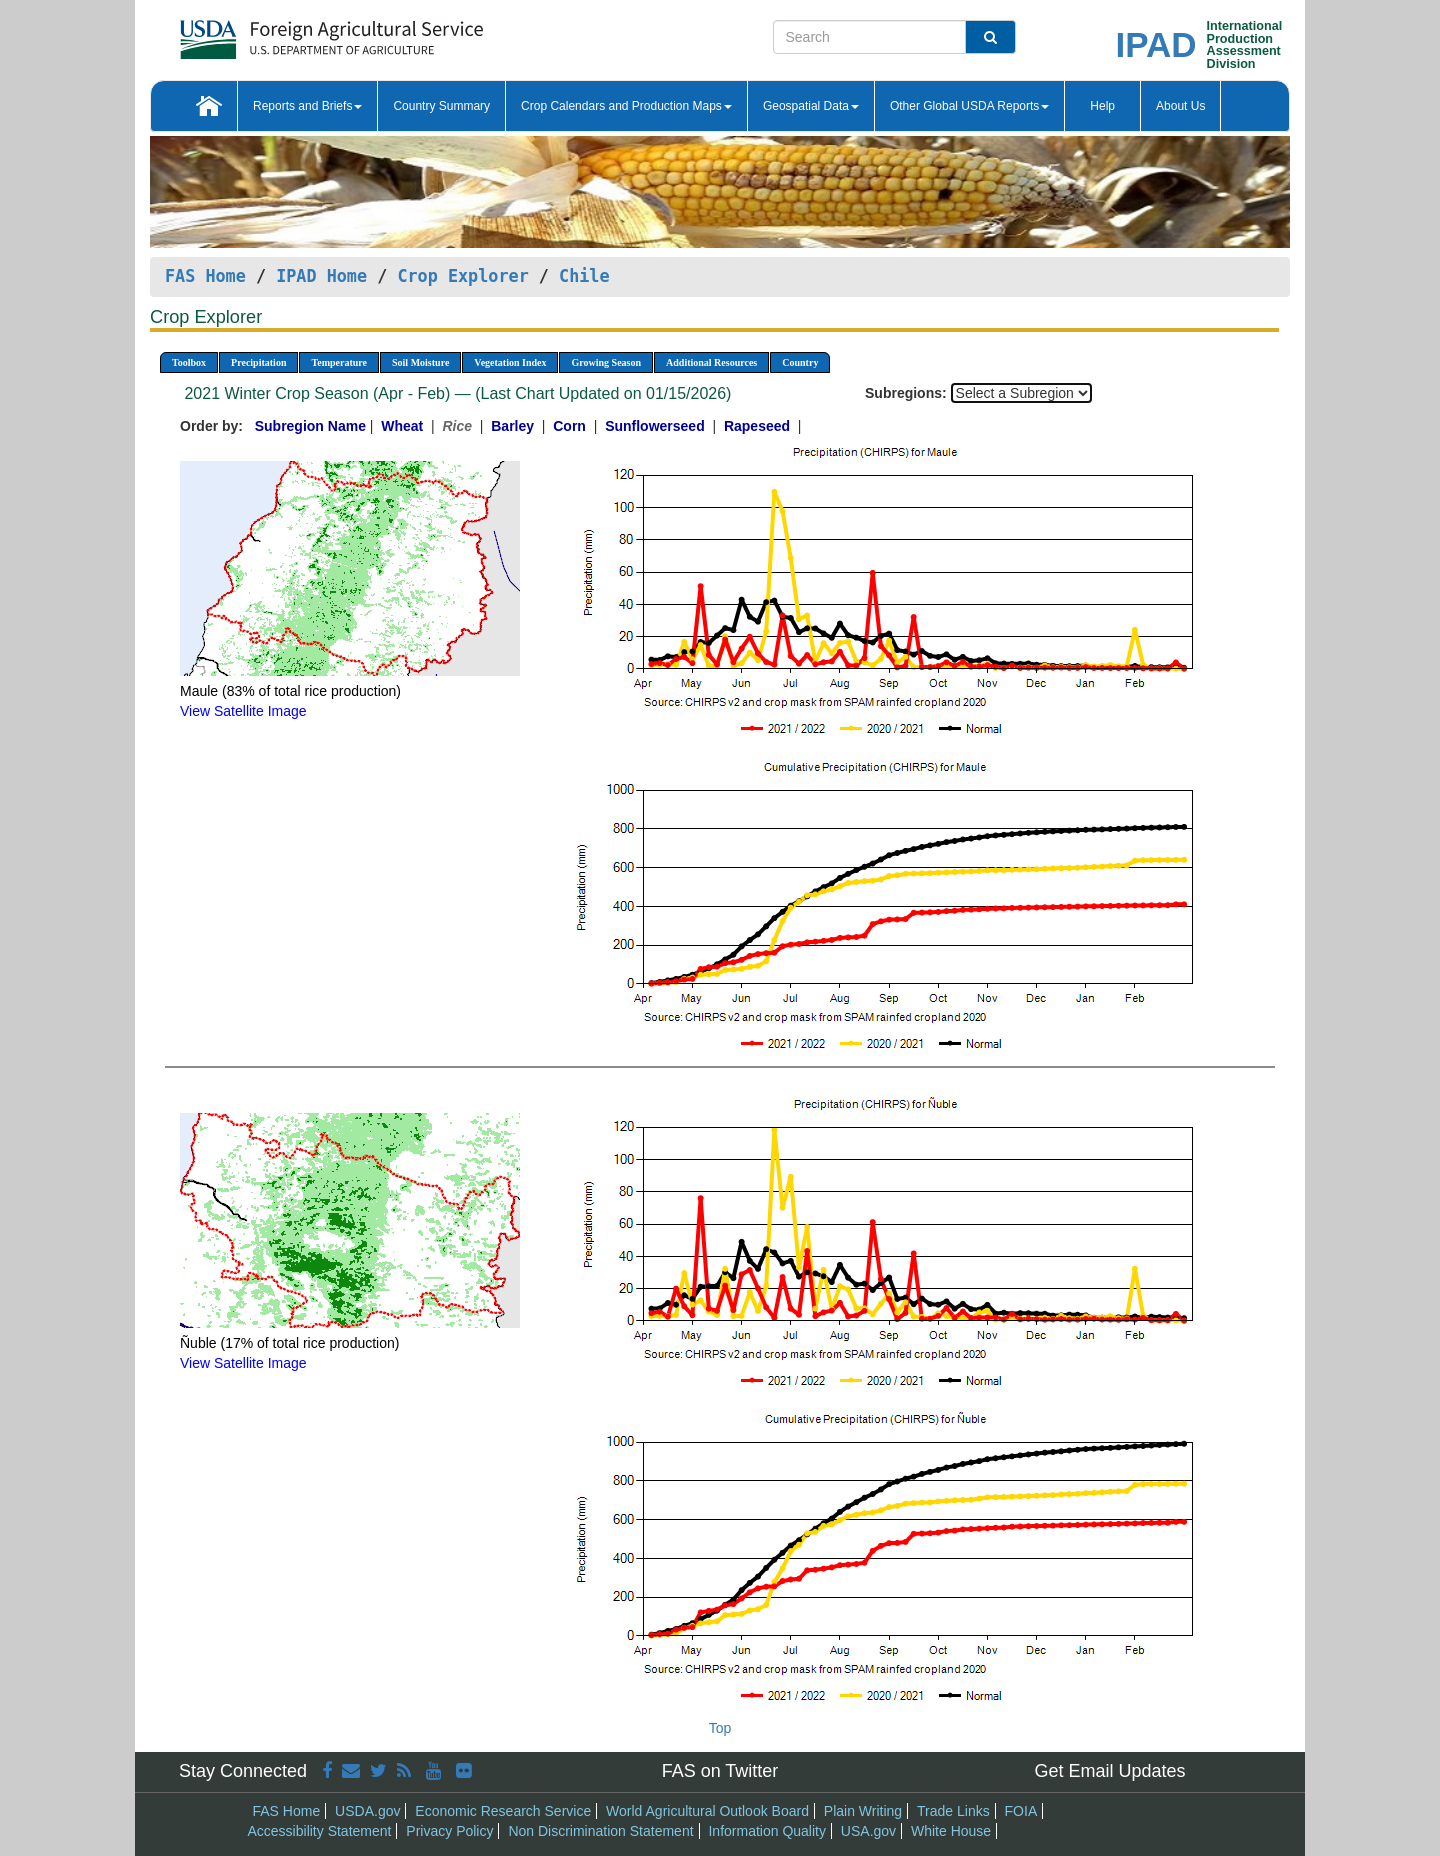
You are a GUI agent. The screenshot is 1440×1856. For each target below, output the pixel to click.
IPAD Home (321, 276)
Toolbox (189, 362)
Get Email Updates (1109, 1771)
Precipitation (258, 362)
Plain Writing (863, 1811)
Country (800, 362)
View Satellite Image (243, 711)
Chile (584, 276)
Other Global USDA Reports (969, 106)
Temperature (339, 362)
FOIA (1021, 1811)
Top (720, 1728)
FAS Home (205, 276)
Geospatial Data (811, 106)
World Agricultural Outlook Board (707, 1811)
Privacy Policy (449, 1831)
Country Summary (441, 106)
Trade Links (953, 1811)
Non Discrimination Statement (600, 1831)
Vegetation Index (510, 362)
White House (951, 1831)
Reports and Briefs (307, 106)
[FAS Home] (281, 32)
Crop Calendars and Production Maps (626, 106)
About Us (1180, 106)
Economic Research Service (503, 1811)
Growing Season (606, 362)
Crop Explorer (462, 276)
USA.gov (868, 1831)
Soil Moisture (420, 362)
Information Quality (767, 1831)
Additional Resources (711, 362)
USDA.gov (367, 1811)
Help (1102, 106)
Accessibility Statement (320, 1831)
